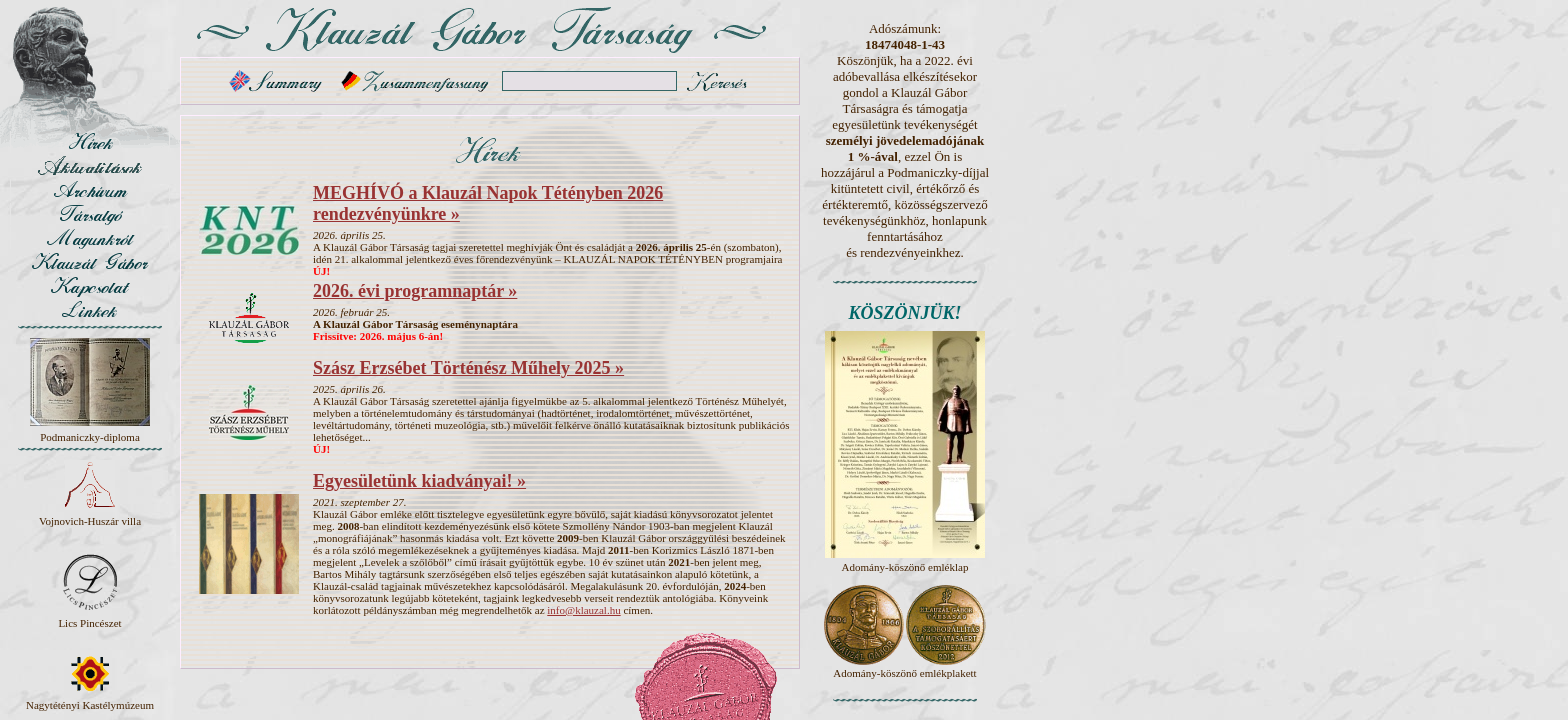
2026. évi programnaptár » (415, 291)
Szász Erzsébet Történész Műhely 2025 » (468, 368)
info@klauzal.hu (583, 610)
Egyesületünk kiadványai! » (419, 481)
